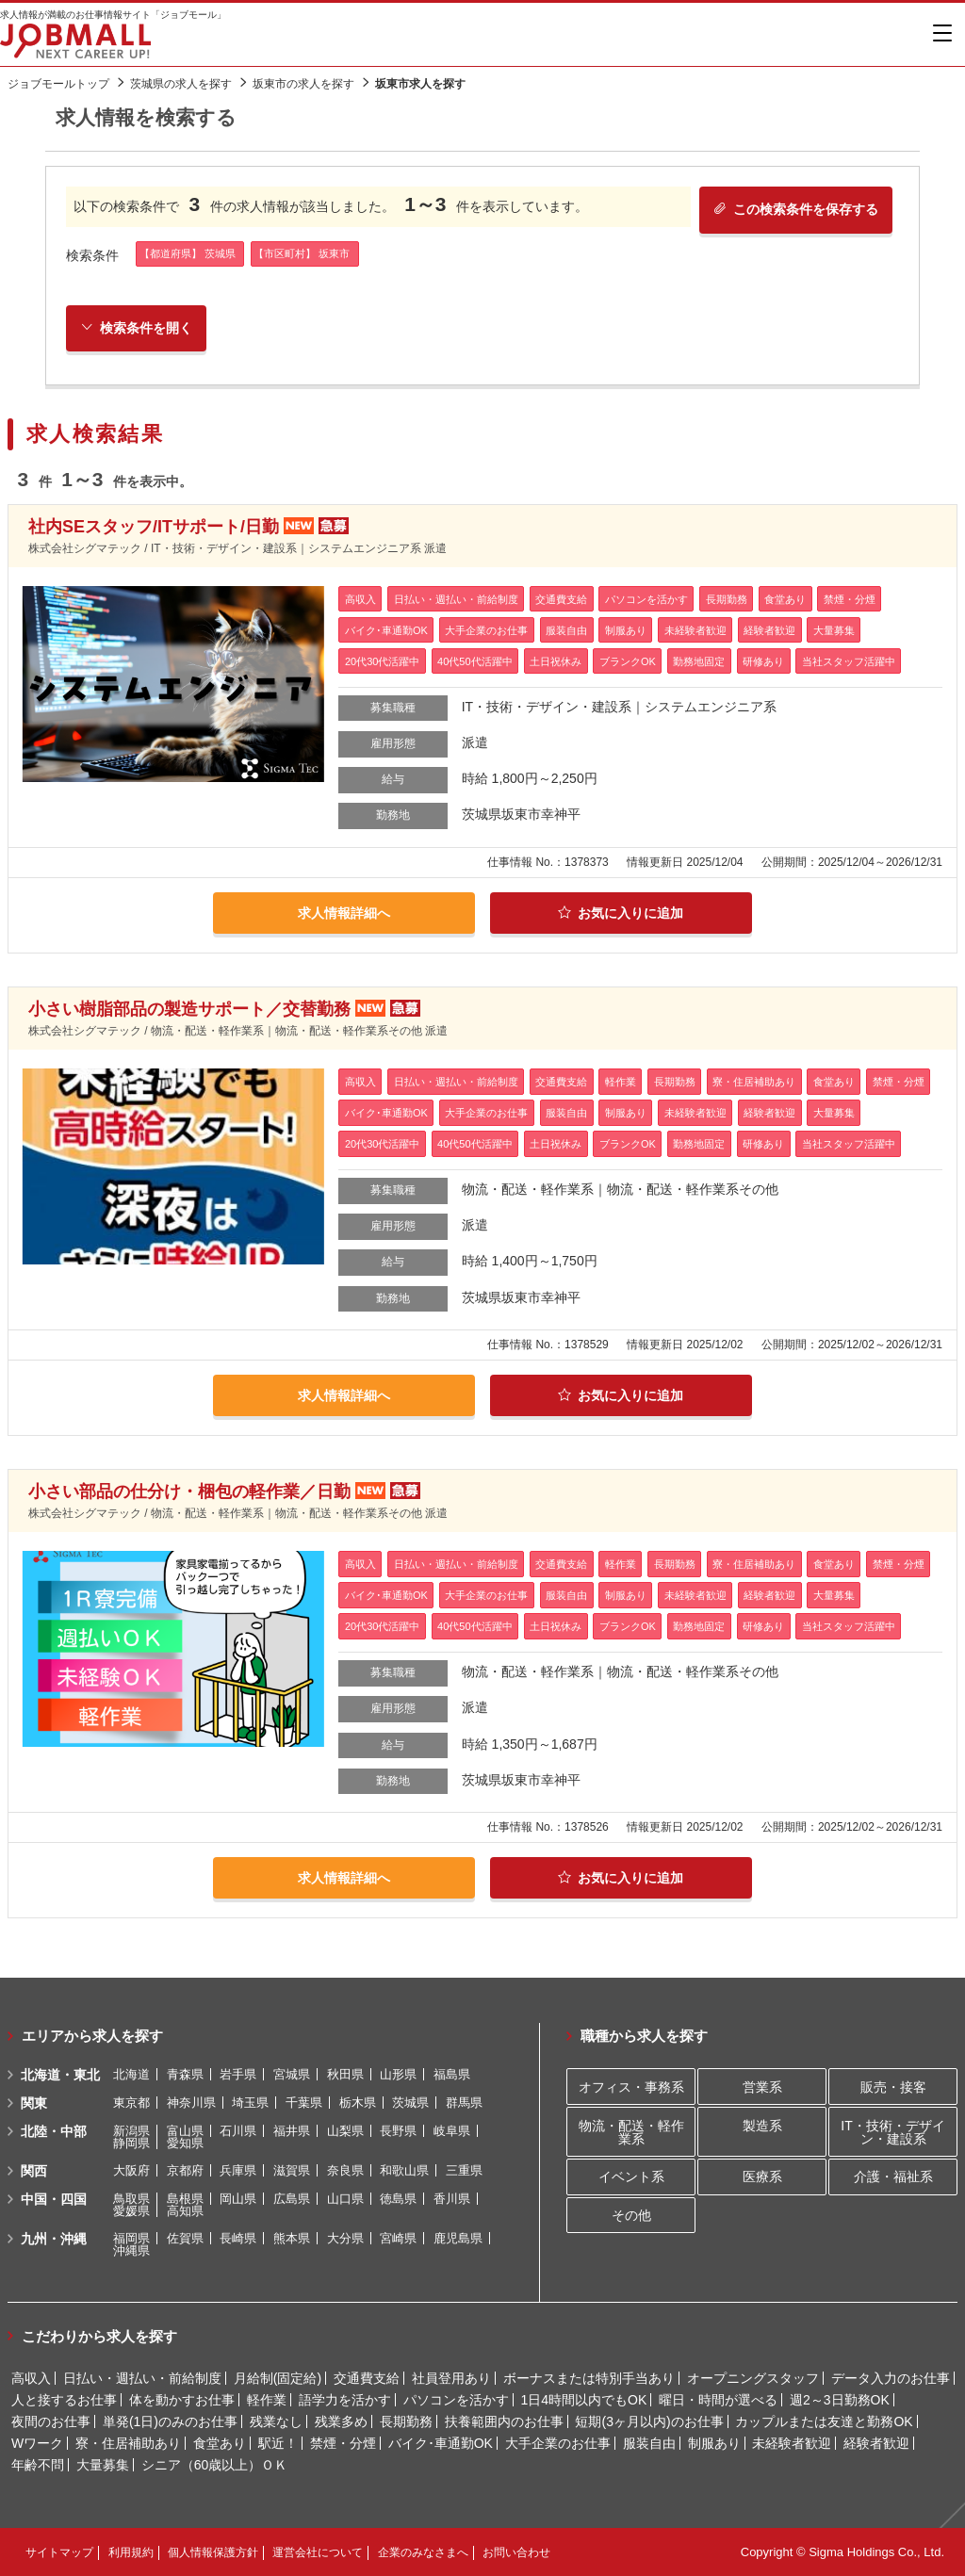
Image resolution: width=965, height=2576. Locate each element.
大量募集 (102, 2464)
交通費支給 (367, 2378)
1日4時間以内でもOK (583, 2399)
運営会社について (317, 2552)
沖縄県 (131, 2250)
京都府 (185, 2170)
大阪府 (131, 2170)
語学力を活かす (345, 2399)
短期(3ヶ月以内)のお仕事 (649, 2421)
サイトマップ (59, 2552)
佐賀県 (185, 2238)
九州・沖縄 (54, 2238)
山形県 (398, 2074)
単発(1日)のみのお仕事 (170, 2421)
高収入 (31, 2378)
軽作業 (266, 2399)
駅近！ (278, 2443)
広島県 (291, 2199)
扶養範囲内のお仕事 (504, 2421)
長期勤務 (406, 2421)
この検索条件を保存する (795, 209)
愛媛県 (131, 2211)
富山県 (185, 2131)
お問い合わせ (516, 2552)
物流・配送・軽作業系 (631, 2132)
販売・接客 (893, 2087)
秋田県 (345, 2074)
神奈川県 (191, 2102)
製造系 (762, 2125)
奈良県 (345, 2170)
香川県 (451, 2199)
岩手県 (238, 2074)
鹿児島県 (457, 2238)
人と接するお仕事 (64, 2399)
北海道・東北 (60, 2074)
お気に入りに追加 (620, 913)
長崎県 (238, 2238)
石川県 (238, 2131)
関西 (34, 2170)
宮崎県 (398, 2238)
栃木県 (357, 2102)
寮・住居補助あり (128, 2443)
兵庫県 (238, 2170)
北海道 (131, 2074)
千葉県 (304, 2102)
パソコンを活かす (456, 2399)
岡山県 (238, 2199)
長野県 (398, 2131)
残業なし (276, 2421)
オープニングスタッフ (753, 2378)
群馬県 (464, 2102)
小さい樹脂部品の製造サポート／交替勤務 (189, 1009)
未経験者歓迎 (791, 2443)
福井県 (291, 2131)
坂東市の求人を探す (303, 83)
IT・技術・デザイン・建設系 (892, 2132)
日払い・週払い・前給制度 (142, 2378)
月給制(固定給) (277, 2378)
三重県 (464, 2170)
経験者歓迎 (876, 2443)
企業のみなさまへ (423, 2552)
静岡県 (131, 2143)
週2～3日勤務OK (840, 2399)
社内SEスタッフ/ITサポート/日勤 (153, 526)
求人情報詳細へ (344, 913)
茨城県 (410, 2102)
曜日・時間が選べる (718, 2399)
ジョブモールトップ (58, 83)
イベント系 (631, 2176)
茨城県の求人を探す (181, 83)
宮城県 (291, 2074)
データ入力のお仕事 (890, 2378)
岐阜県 (451, 2131)
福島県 (451, 2074)
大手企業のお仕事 (558, 2443)
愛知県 (185, 2143)
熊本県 (291, 2238)
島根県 (185, 2199)
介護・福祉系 (893, 2176)
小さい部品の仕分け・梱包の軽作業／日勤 (189, 1491)
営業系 (762, 2087)
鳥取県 (131, 2199)
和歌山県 (404, 2170)
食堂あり (219, 2443)
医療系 (762, 2176)
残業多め (341, 2421)
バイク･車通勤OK (440, 2443)
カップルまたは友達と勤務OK (823, 2421)
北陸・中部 (54, 2131)
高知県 (185, 2211)
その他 (631, 2215)
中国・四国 (54, 2199)
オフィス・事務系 (631, 2087)
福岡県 (131, 2238)
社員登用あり (451, 2378)
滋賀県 (291, 2170)
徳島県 (398, 2199)
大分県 (345, 2238)
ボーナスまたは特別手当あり (589, 2378)
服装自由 (649, 2443)
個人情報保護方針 (213, 2552)
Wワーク (37, 2443)
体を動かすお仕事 (182, 2399)
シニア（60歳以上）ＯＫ (214, 2464)
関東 (34, 2103)
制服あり (714, 2443)
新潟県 (131, 2131)
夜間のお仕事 (50, 2421)
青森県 (185, 2074)
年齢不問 (37, 2464)
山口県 (345, 2199)
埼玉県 (250, 2102)
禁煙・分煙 (343, 2443)
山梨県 (345, 2131)
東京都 (131, 2102)
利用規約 (131, 2552)
